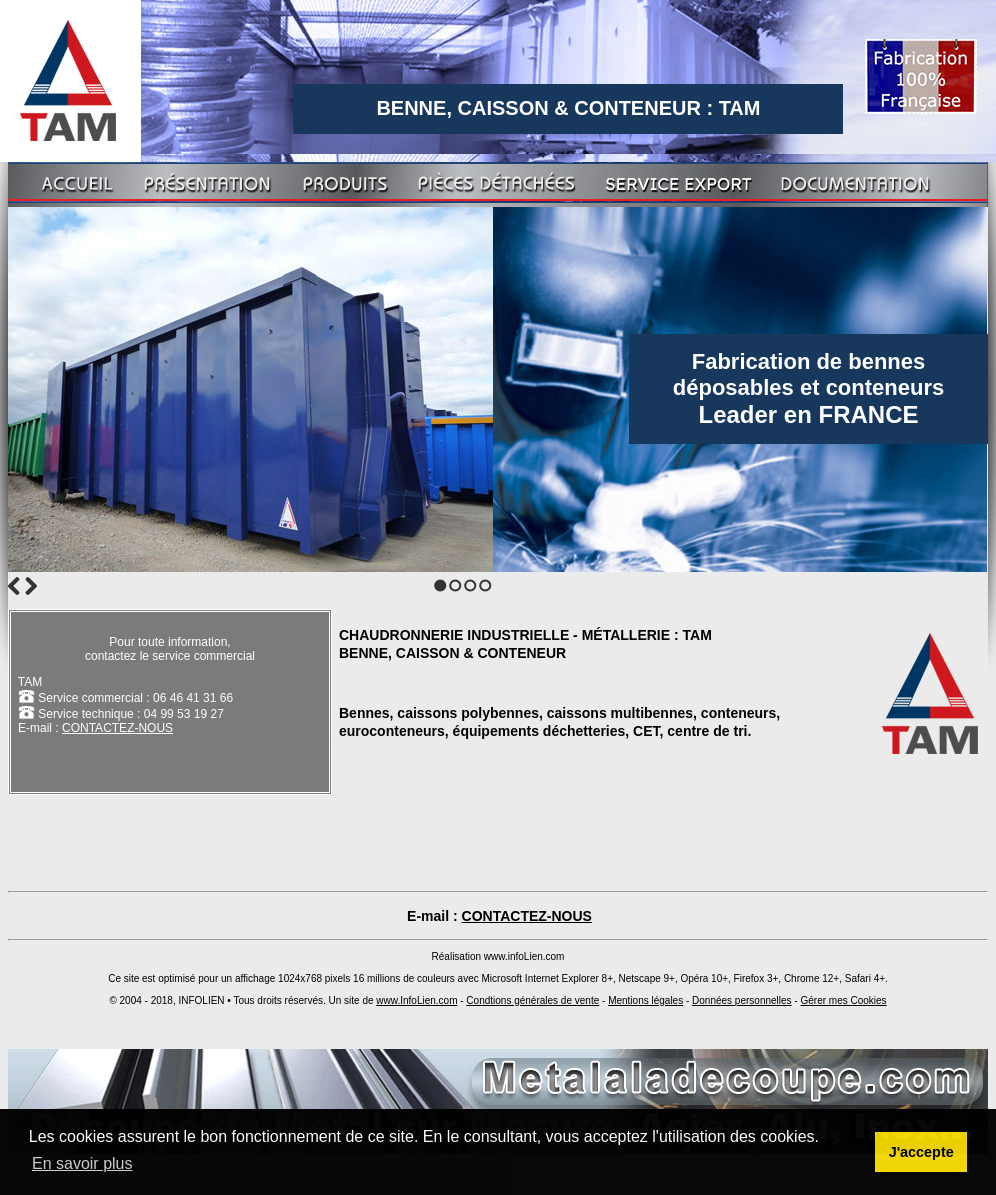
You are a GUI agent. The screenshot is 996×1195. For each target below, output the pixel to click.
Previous (14, 586)
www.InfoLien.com (416, 1000)
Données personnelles (742, 1000)
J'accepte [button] (921, 1152)
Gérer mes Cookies (843, 1000)
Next (31, 586)
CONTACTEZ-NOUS (117, 728)
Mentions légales (645, 1000)
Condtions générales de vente (532, 1000)
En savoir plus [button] (82, 1163)
